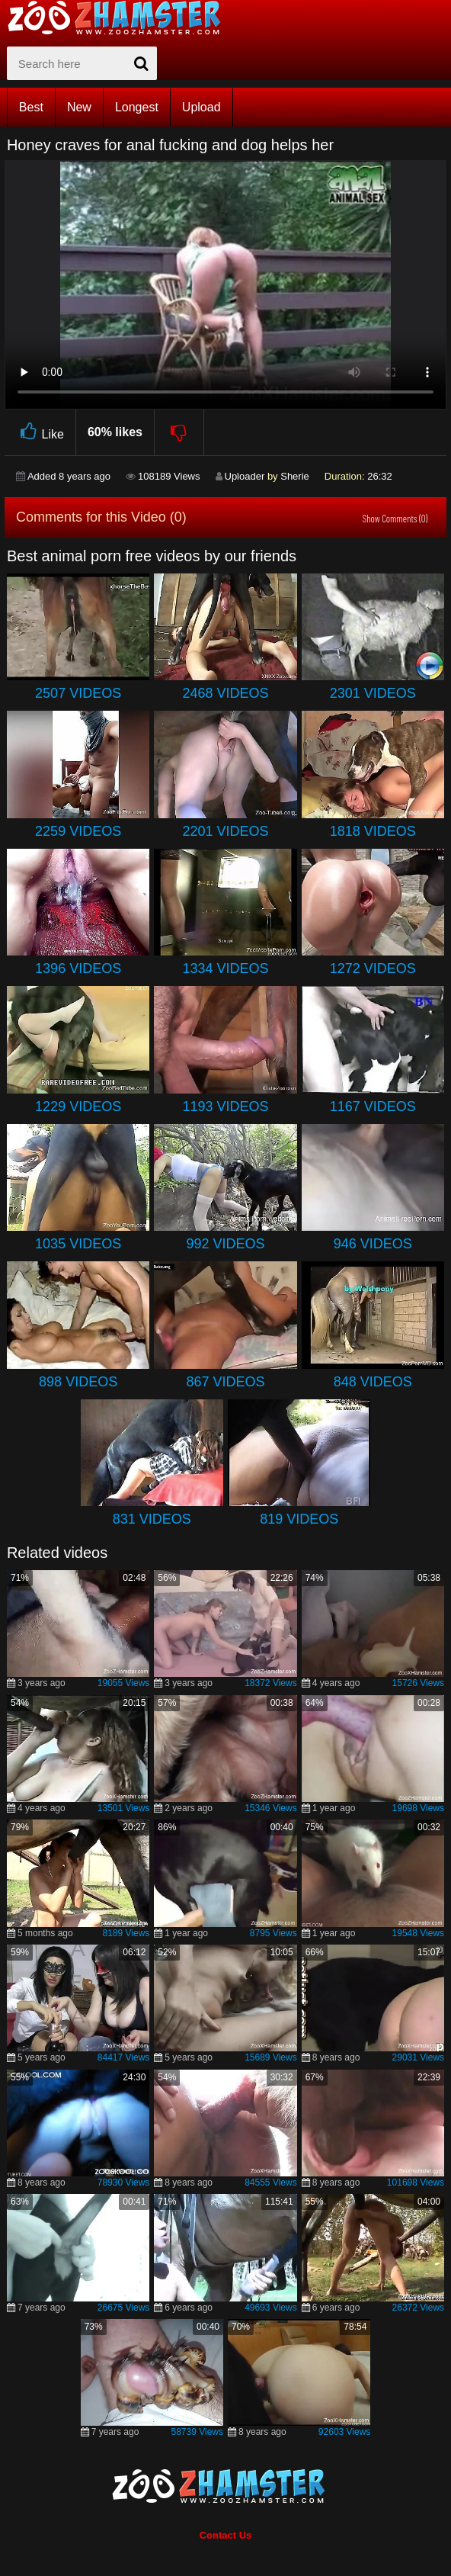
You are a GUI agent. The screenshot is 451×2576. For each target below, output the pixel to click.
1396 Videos (78, 968)
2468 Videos (225, 693)
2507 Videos (78, 693)
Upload (201, 107)
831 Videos (152, 1519)
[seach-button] (141, 63)
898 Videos (78, 1381)
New (79, 107)
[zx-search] (82, 63)
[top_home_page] (121, 17)
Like (40, 432)
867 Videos (225, 1381)
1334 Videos (225, 968)
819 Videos (299, 1519)
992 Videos (225, 1243)
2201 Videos (225, 831)
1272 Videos (373, 968)
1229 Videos (78, 1106)
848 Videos (373, 1381)
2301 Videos (373, 693)
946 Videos (373, 1243)
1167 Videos (373, 1106)
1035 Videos (78, 1243)
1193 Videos (225, 1106)
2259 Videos (78, 831)
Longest (136, 107)
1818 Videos (373, 831)
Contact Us (226, 2535)
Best (31, 107)
